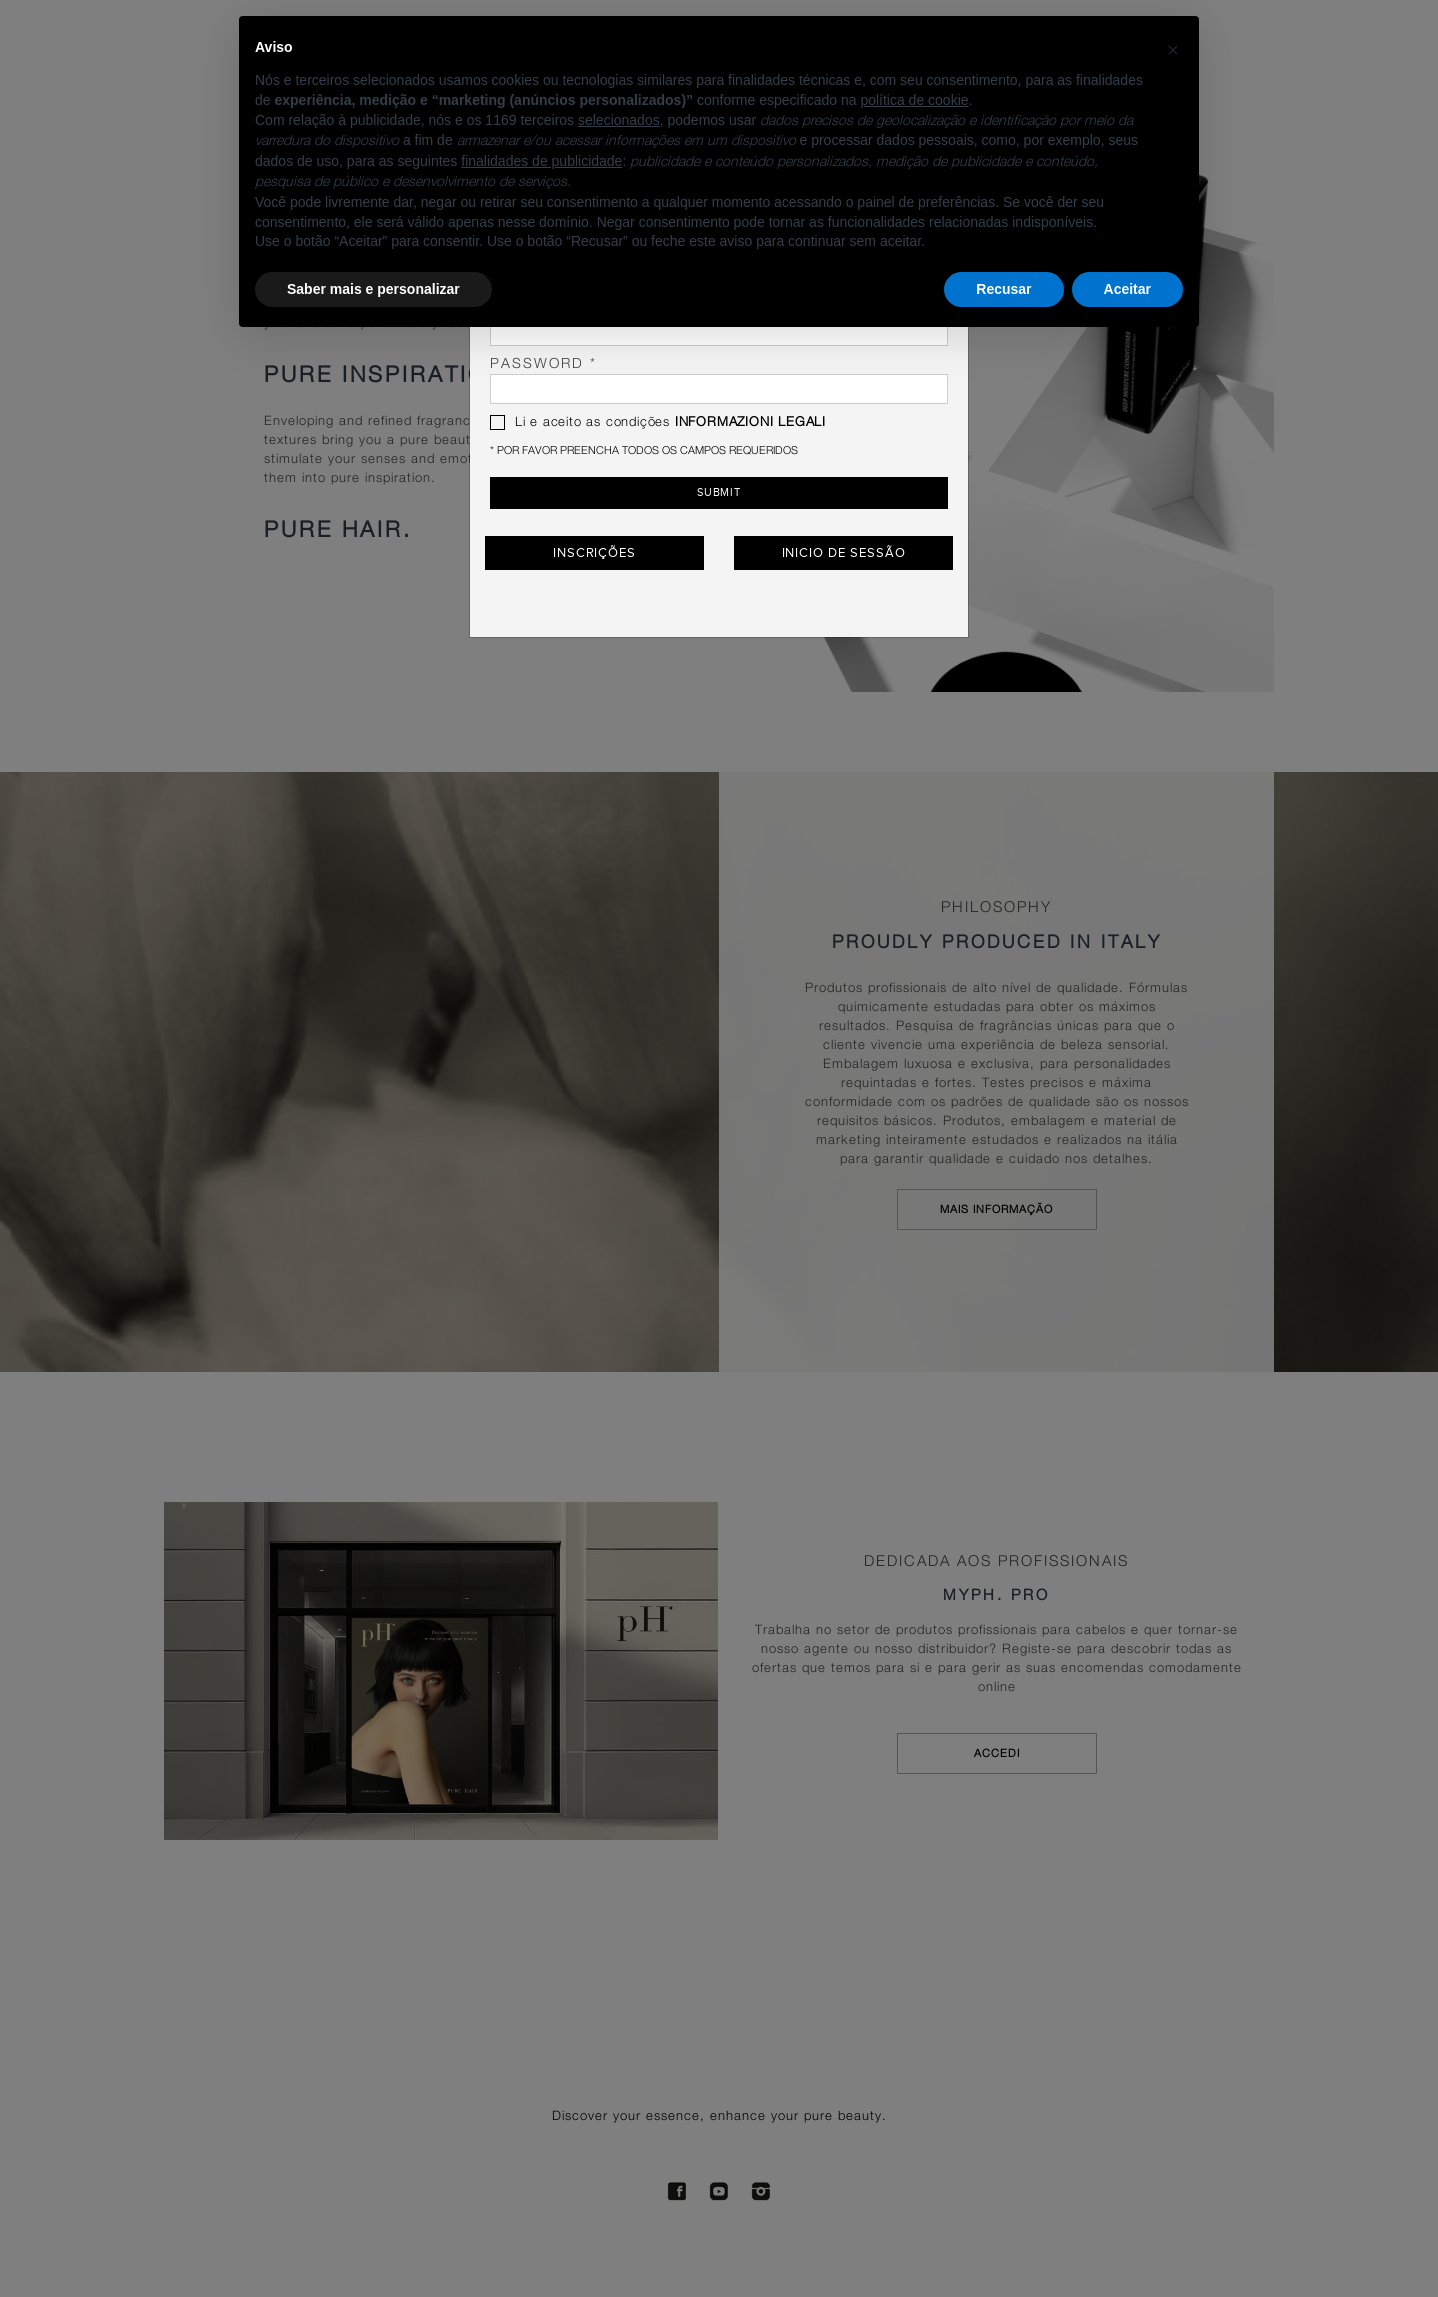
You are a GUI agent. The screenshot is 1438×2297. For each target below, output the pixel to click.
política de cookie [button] (914, 100)
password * (719, 380)
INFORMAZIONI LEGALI (750, 422)
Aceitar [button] (1127, 289)
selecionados (619, 120)
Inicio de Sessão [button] (844, 550)
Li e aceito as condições (658, 422)
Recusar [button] (1003, 289)
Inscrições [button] (594, 550)
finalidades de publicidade (541, 161)
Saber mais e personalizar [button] (373, 289)
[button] (1173, 48)
